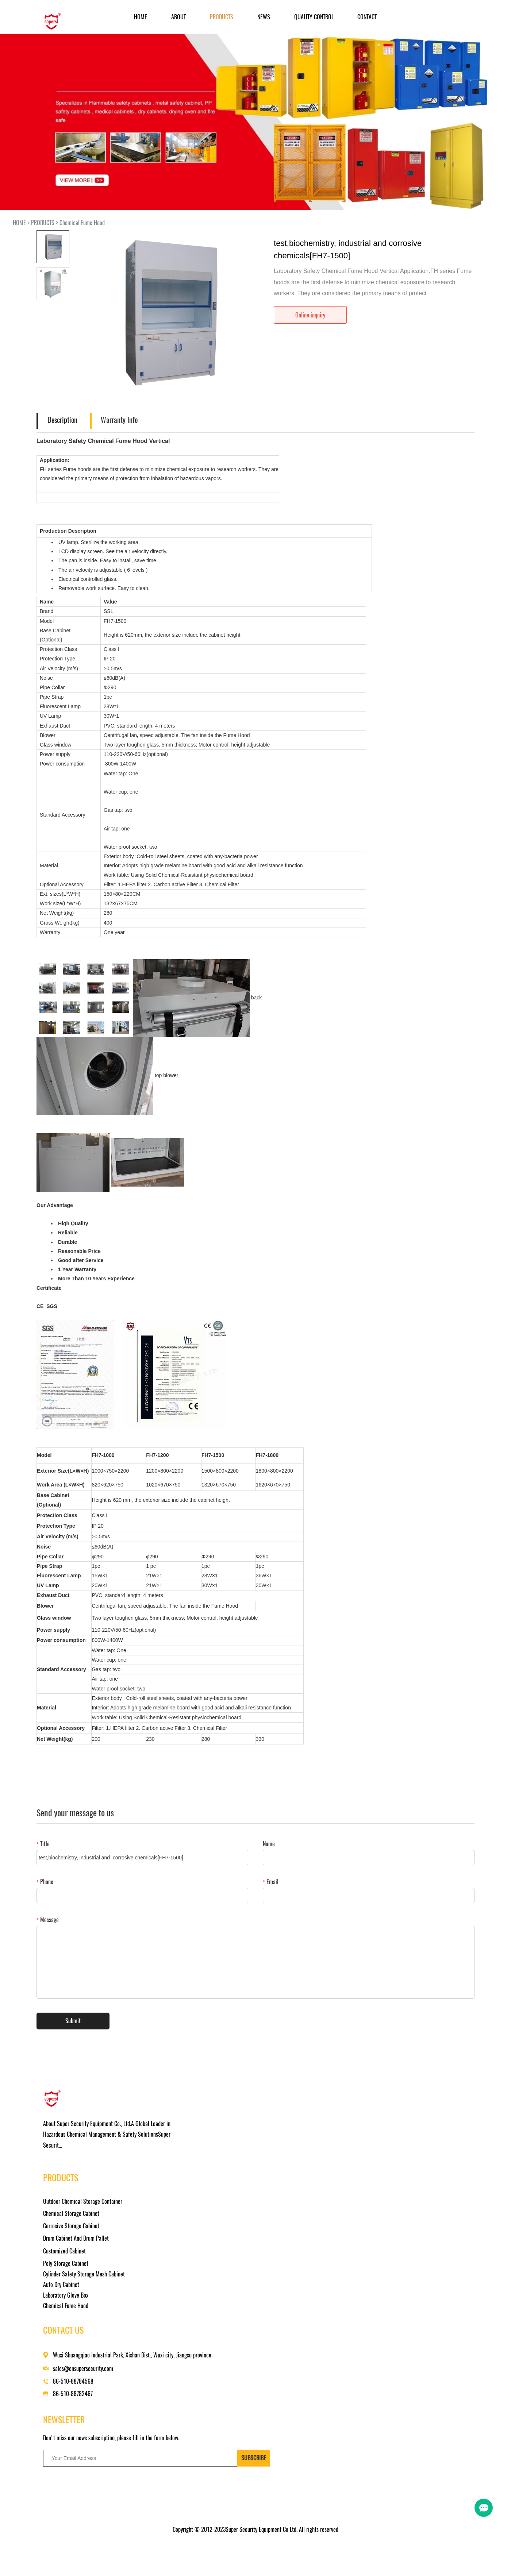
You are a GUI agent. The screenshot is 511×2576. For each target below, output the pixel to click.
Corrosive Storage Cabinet (216, 2154)
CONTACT (367, 17)
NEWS (263, 17)
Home (140, 17)
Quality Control (314, 17)
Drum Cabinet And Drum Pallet (220, 2166)
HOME (19, 223)
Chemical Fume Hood (82, 223)
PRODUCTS (221, 17)
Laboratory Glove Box (210, 2231)
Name (269, 1844)
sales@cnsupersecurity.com (317, 2157)
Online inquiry (310, 315)
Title (43, 1844)
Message (47, 1920)
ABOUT (178, 17)
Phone (44, 1882)
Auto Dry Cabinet (206, 2220)
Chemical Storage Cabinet (216, 2141)
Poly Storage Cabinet (210, 2191)
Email (270, 1882)
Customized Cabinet (209, 2179)
